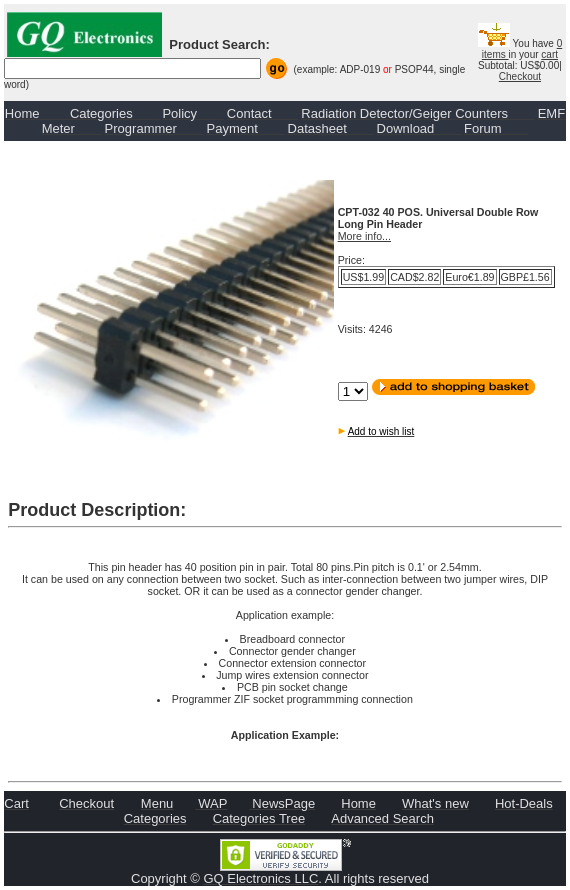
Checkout (520, 76)
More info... (364, 236)
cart (549, 54)
